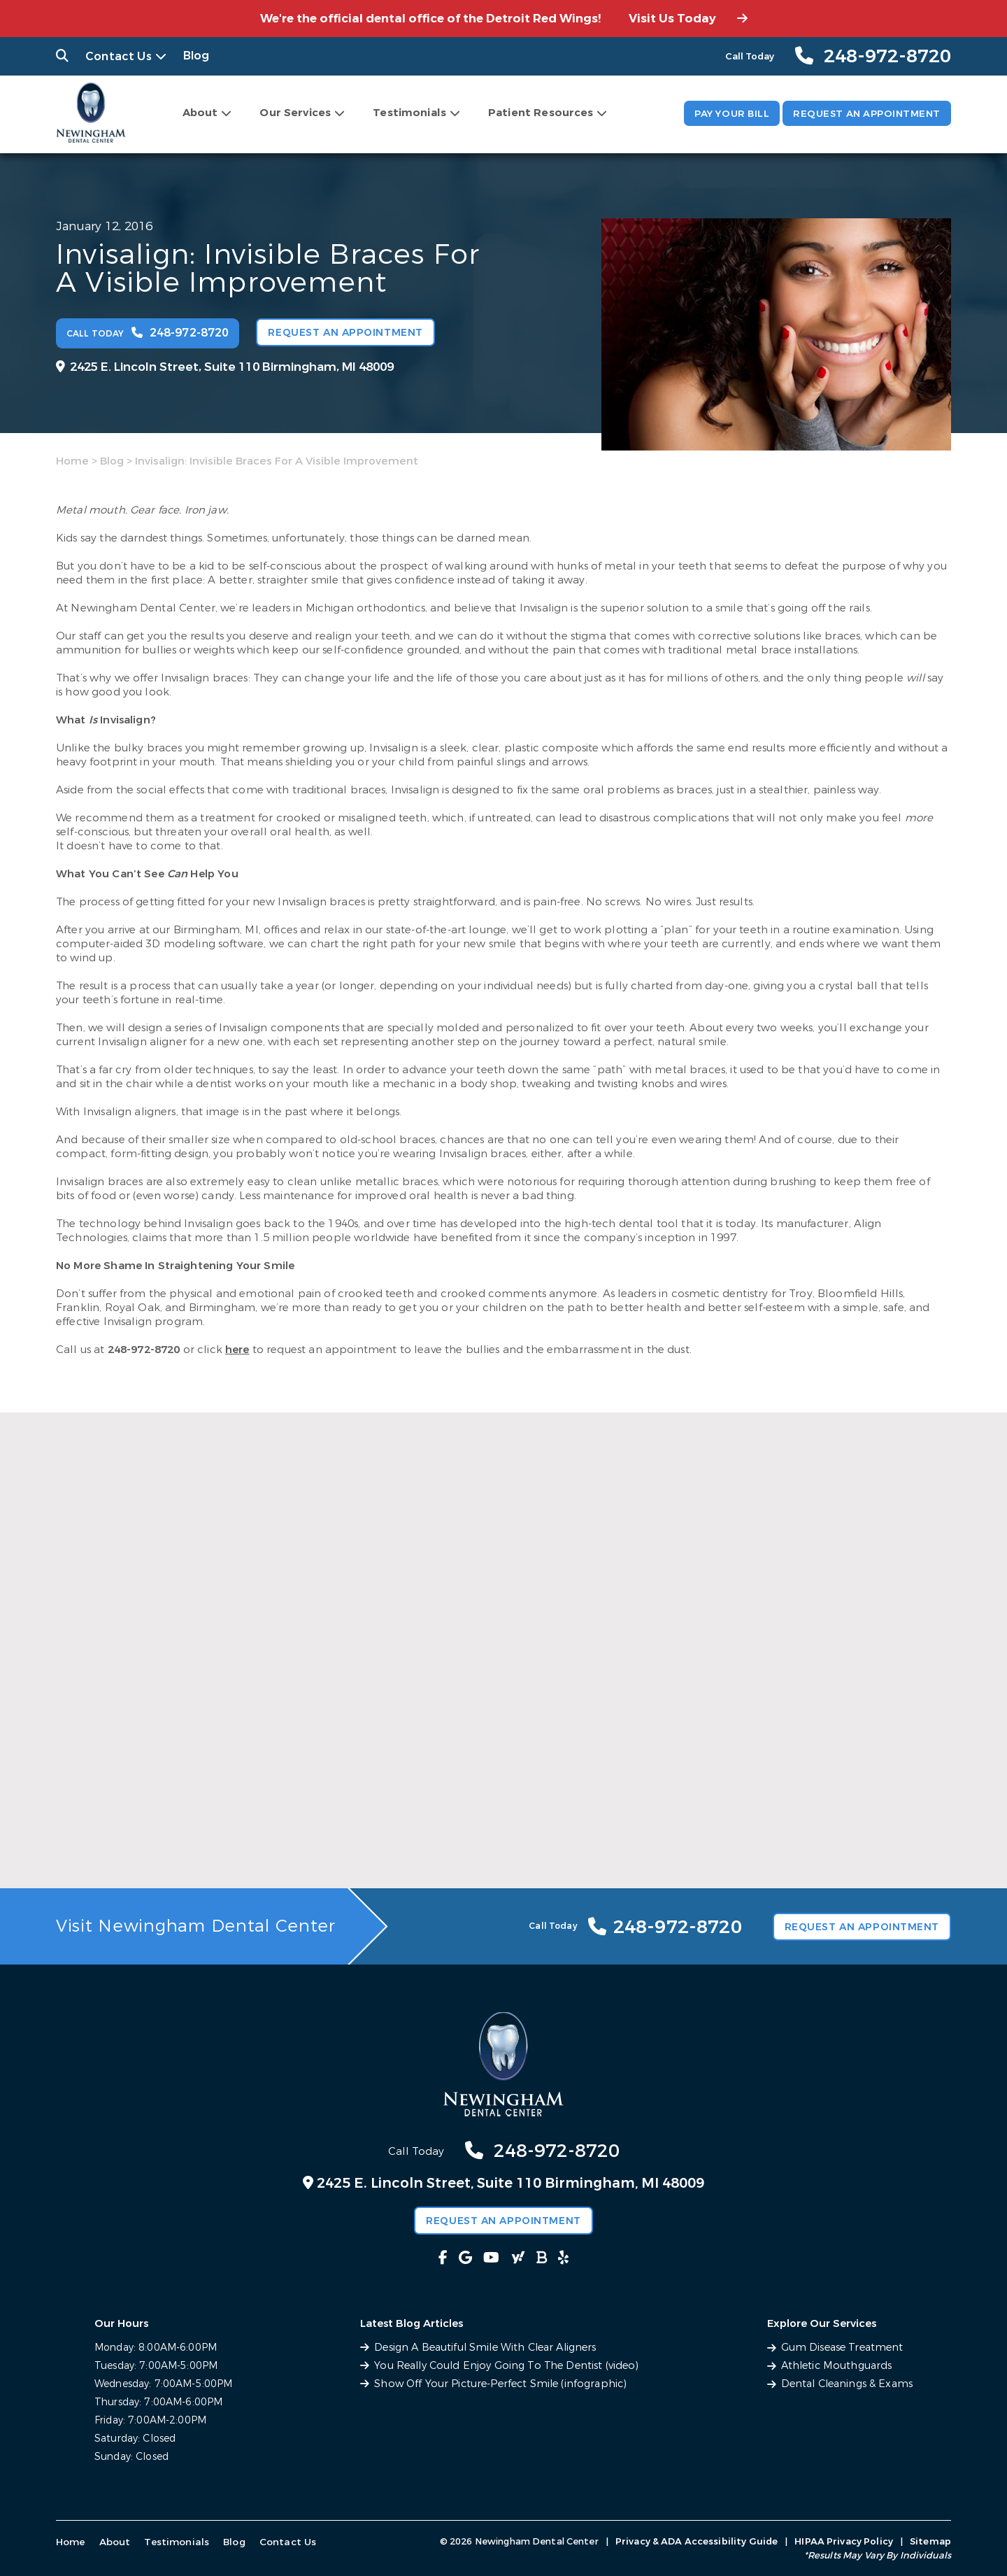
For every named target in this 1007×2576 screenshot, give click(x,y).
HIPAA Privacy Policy (843, 2541)
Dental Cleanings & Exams (849, 2384)
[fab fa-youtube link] (495, 2258)
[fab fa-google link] (478, 2258)
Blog (184, 55)
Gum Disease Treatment (845, 2347)
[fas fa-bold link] (527, 2258)
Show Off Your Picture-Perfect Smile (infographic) (502, 2384)
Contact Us (113, 55)
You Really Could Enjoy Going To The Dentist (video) (508, 2365)
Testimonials (404, 112)
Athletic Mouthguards (839, 2365)
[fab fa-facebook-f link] (462, 2258)
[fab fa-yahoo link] (511, 2258)
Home (72, 460)
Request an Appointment (863, 114)
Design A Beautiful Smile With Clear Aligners (489, 2347)
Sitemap (930, 2541)
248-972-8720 (144, 1348)
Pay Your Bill (722, 114)
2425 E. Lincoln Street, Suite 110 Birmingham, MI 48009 (225, 366)
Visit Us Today (687, 18)
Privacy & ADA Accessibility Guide (696, 2541)
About (195, 112)
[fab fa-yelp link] (544, 2258)
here (237, 1348)
